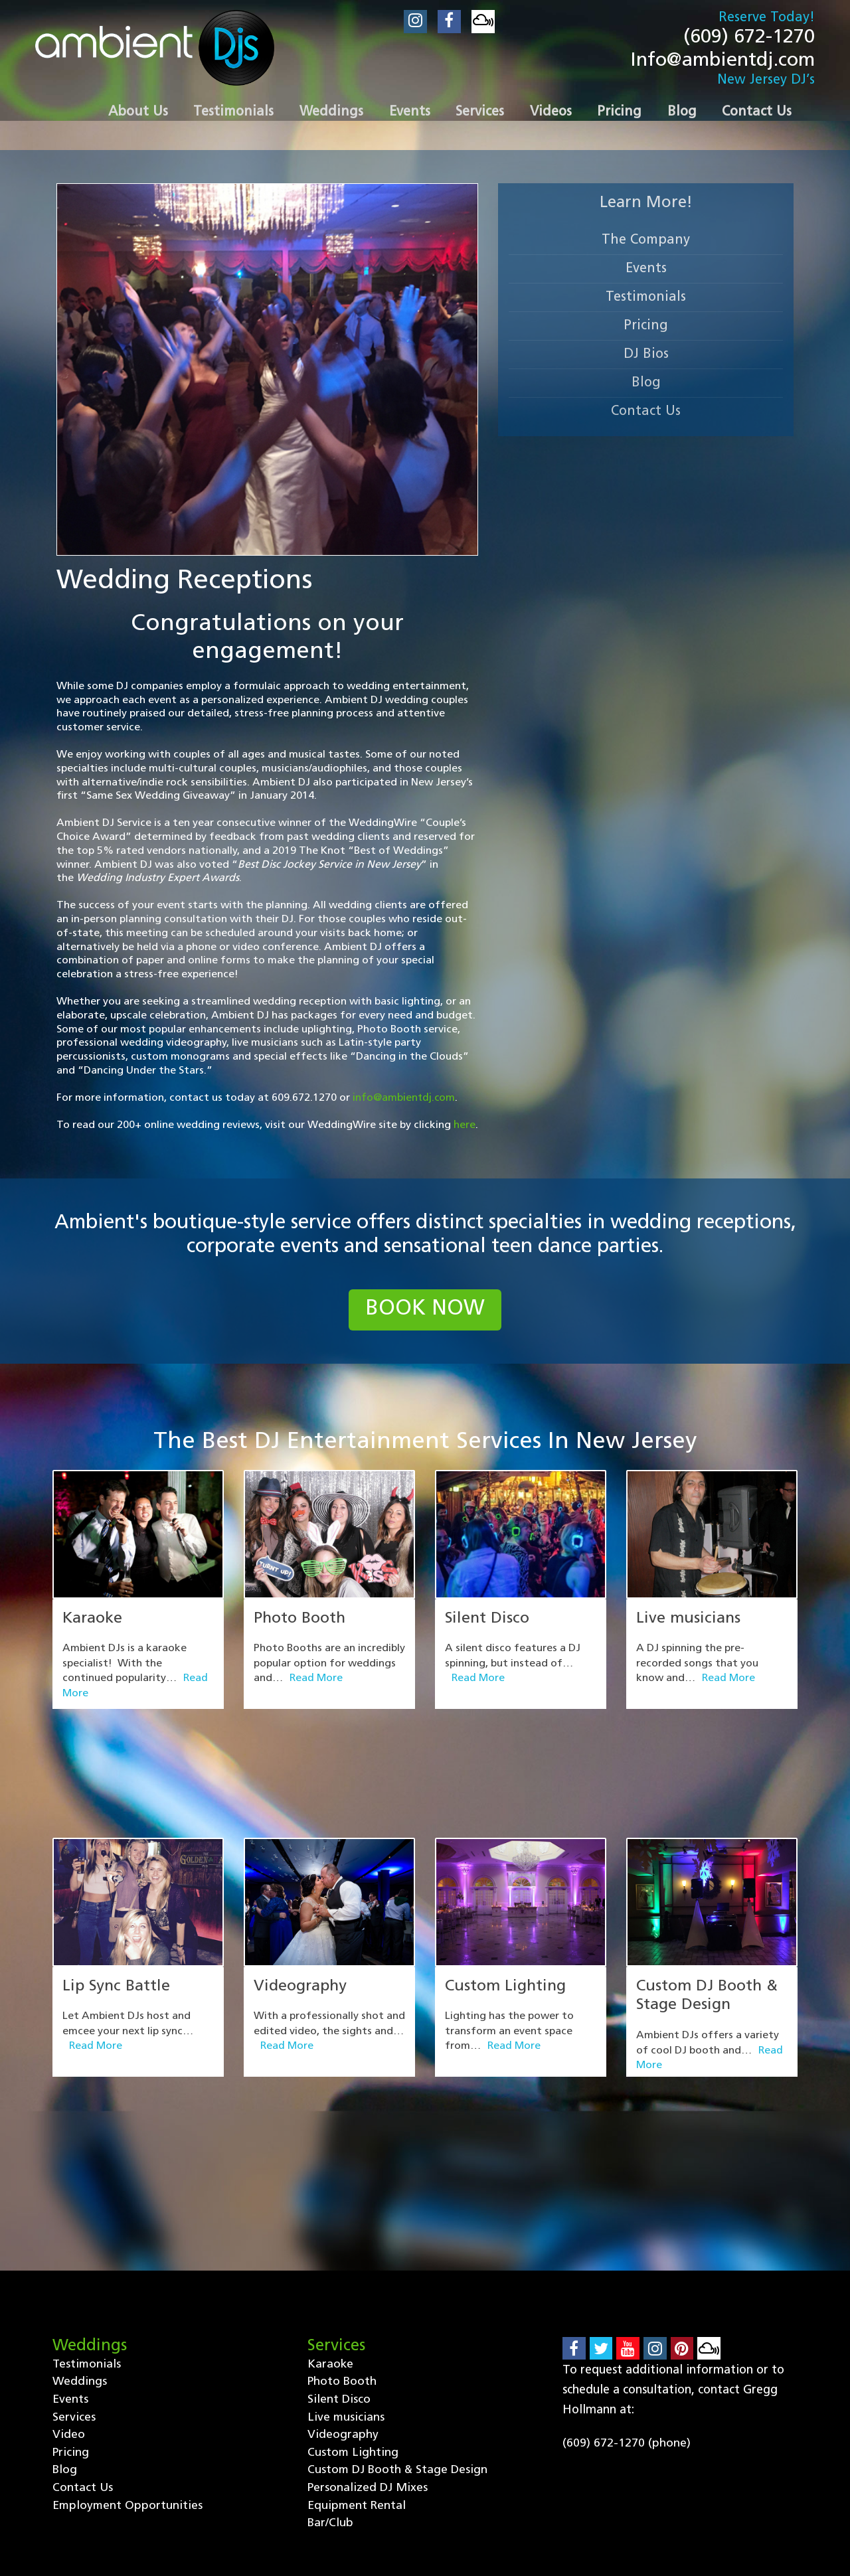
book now (425, 1314)
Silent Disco (488, 1623)
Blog (646, 386)
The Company (646, 243)
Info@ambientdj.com (719, 62)
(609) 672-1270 (746, 38)
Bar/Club (330, 2366)
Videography (302, 1909)
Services (74, 2258)
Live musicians (688, 1623)
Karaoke (93, 1623)
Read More (316, 1683)
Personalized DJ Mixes (367, 2330)
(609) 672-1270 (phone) (626, 2284)
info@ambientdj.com (404, 1100)
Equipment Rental (357, 2348)
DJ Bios (646, 357)
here (464, 1128)
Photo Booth (302, 1623)
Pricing (646, 329)
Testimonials (646, 300)
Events (646, 272)
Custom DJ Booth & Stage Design (398, 2312)
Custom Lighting (507, 1909)
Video (68, 2276)
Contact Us (646, 415)
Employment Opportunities (128, 2348)
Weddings (79, 2222)
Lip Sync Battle (117, 1909)
